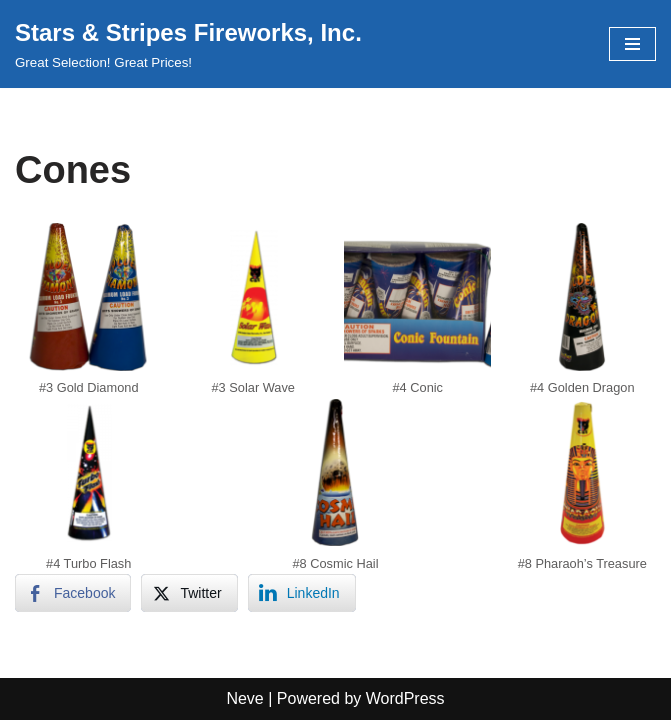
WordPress (405, 698)
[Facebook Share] (73, 593)
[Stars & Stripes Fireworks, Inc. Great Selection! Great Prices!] (188, 44)
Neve (244, 698)
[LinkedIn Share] (302, 593)
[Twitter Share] (189, 593)
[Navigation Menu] (632, 44)
